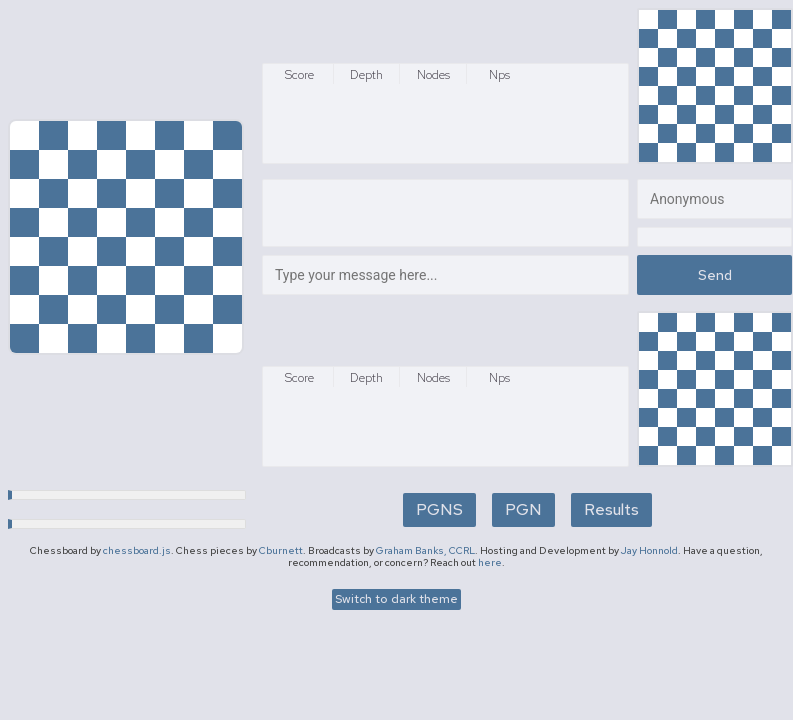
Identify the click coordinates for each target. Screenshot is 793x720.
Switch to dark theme (396, 599)
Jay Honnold (649, 550)
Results (611, 509)
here (490, 562)
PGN (523, 509)
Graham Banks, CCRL (425, 550)
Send (715, 275)
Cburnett (281, 550)
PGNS (439, 509)
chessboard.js (137, 550)
